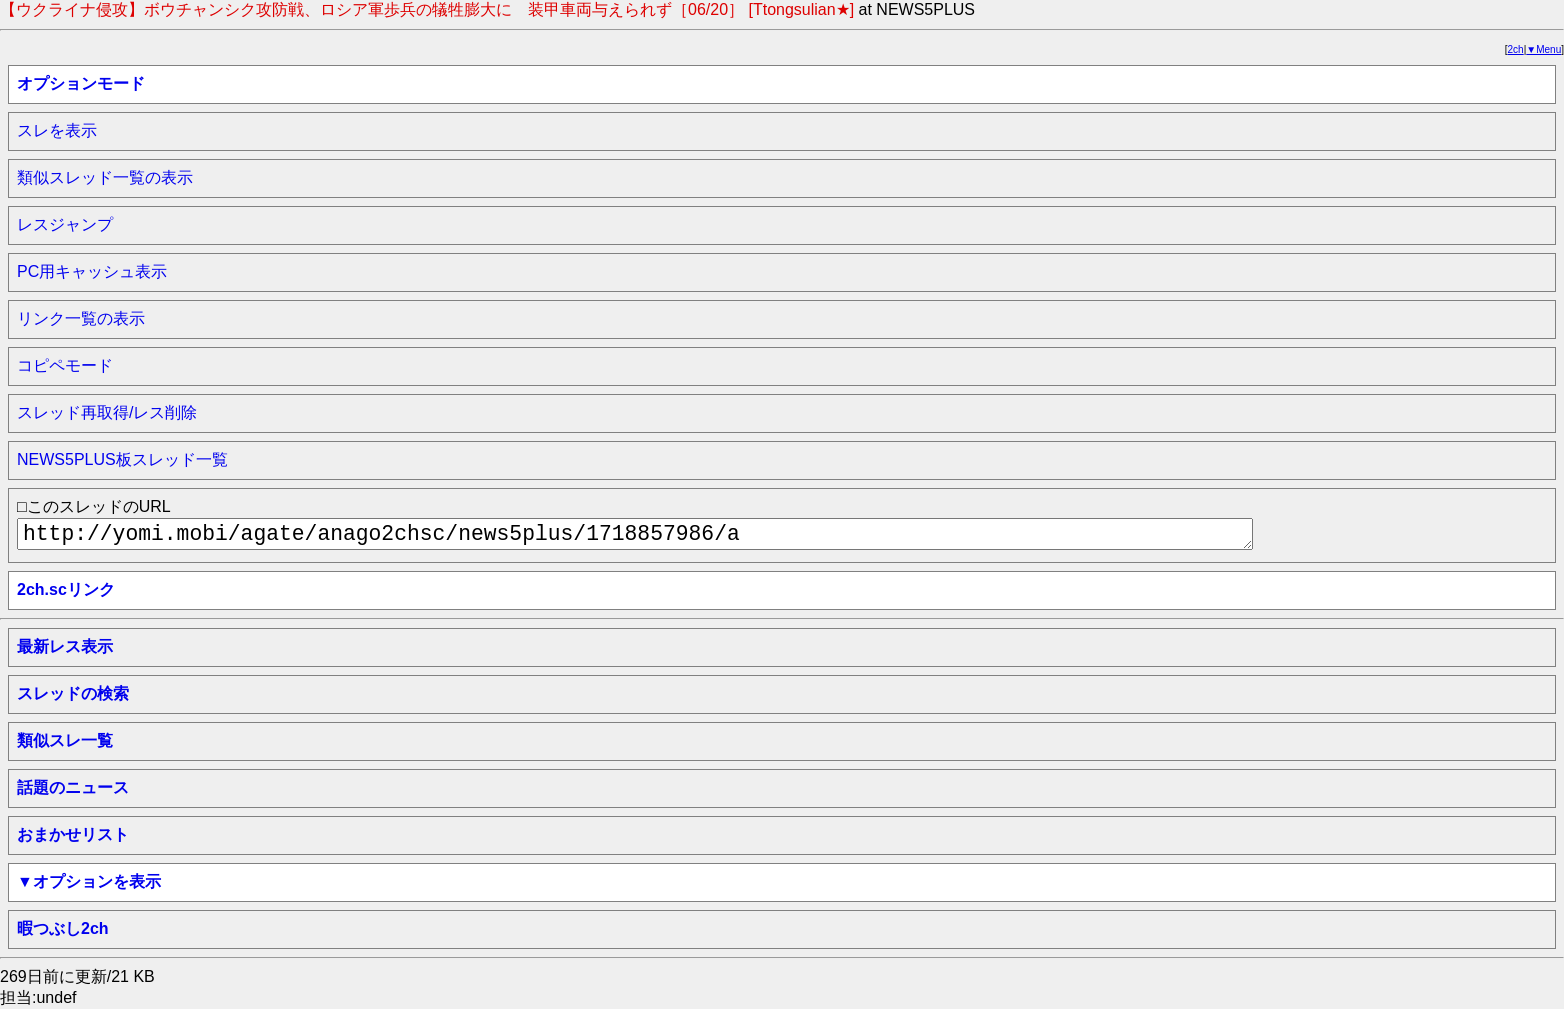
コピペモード (65, 365)
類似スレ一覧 (65, 740)
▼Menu (1543, 49)
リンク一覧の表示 (81, 318)
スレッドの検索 (73, 693)
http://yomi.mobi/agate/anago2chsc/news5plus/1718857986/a (635, 534)
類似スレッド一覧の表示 (105, 177)
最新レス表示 (65, 646)
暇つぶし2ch (63, 928)
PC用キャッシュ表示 (92, 271)
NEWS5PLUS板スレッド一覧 (122, 459)
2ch (1516, 49)
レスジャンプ (65, 224)
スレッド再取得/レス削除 (107, 412)
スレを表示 (57, 130)
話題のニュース (73, 787)
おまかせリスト (73, 834)
